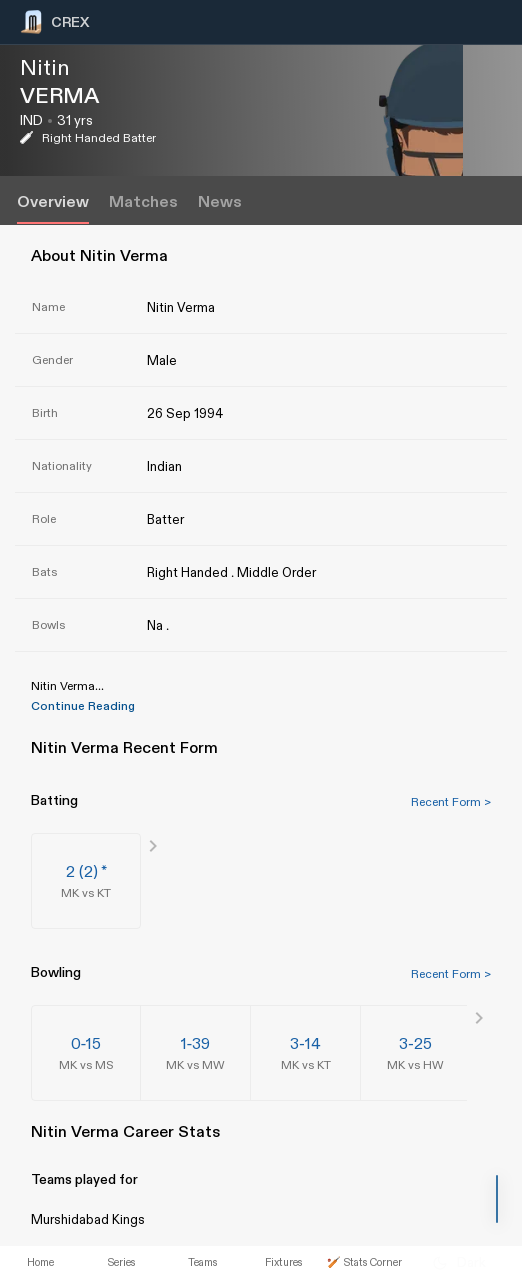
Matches (143, 202)
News (220, 202)
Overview (53, 202)
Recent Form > (451, 802)
